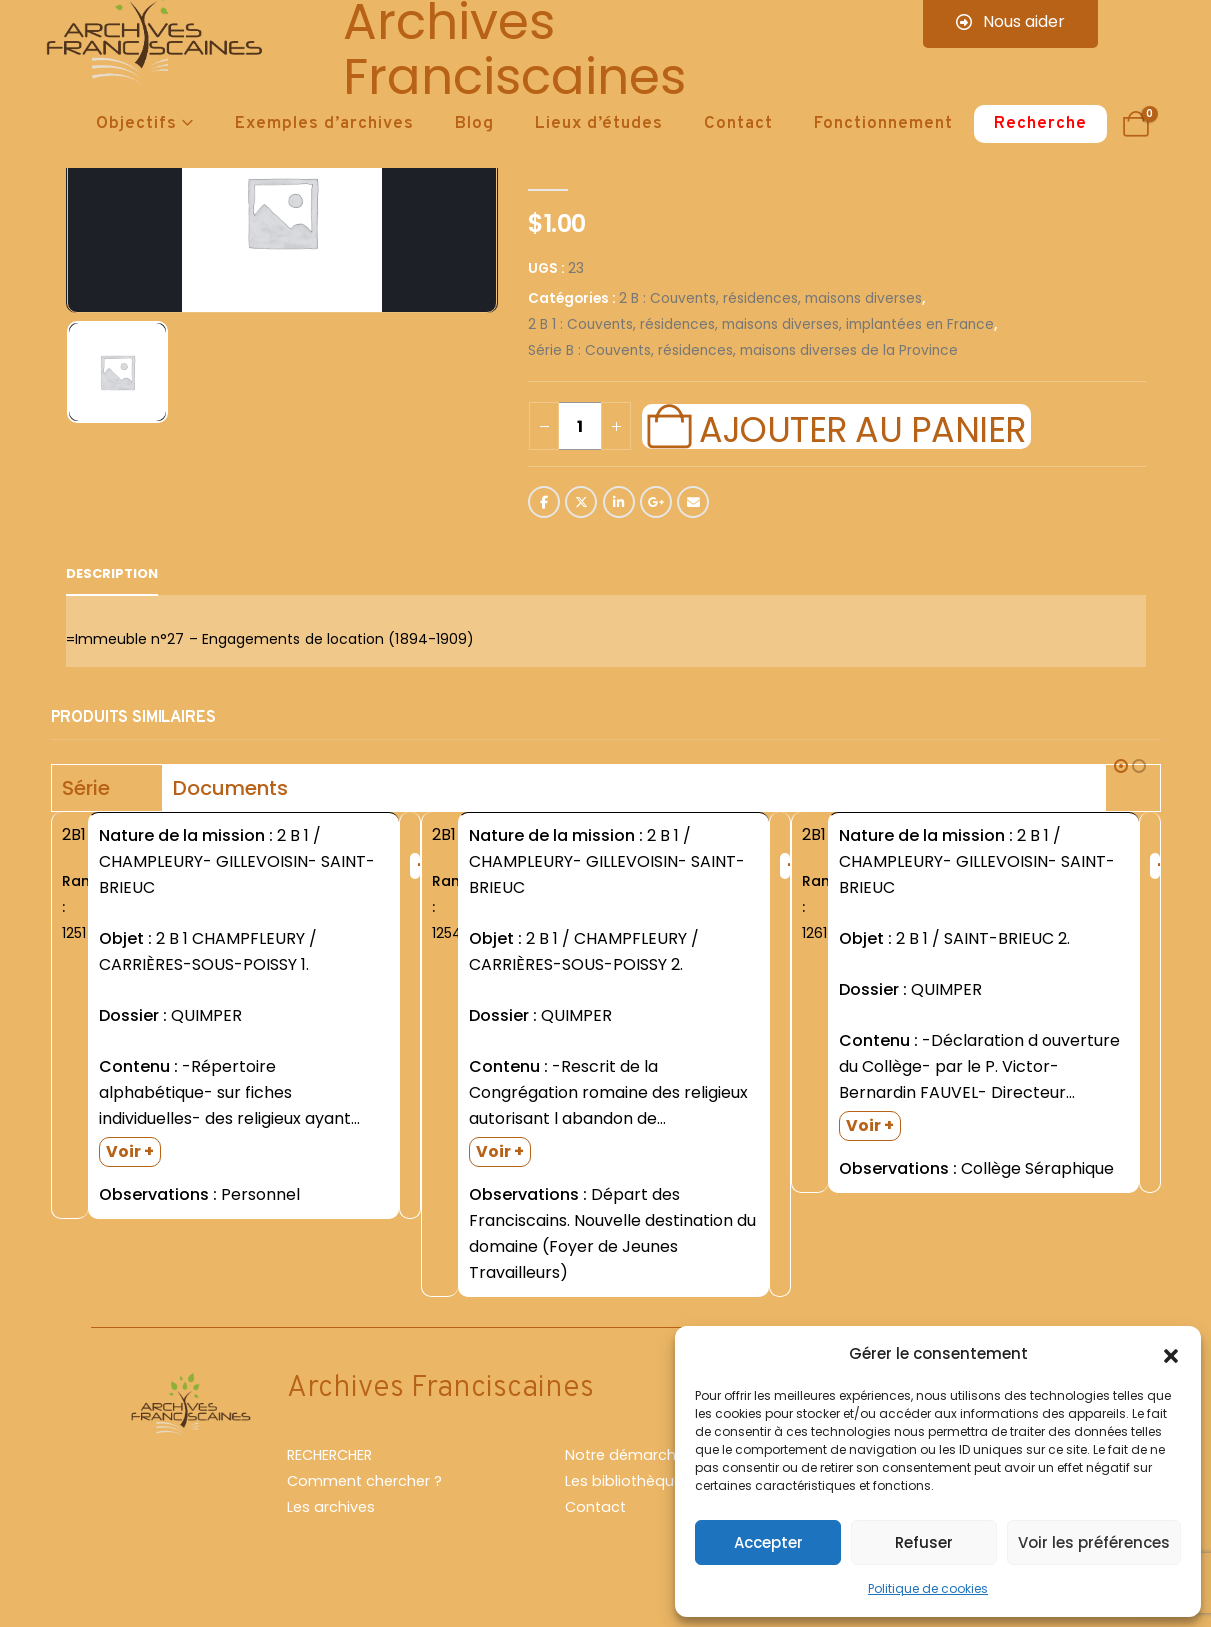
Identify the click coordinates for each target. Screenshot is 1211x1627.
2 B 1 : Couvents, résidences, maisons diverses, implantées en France (761, 324)
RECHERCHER (329, 1463)
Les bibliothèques (628, 1489)
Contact (738, 124)
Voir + (130, 1151)
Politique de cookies (928, 1588)
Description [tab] (112, 573)
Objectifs (136, 124)
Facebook (544, 502)
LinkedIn (619, 502)
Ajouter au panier (862, 427)
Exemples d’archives (324, 124)
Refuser (924, 1542)
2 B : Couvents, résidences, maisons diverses (770, 298)
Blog (474, 124)
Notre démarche (625, 1463)
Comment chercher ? (364, 1489)
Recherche (1040, 124)
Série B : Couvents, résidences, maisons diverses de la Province (743, 350)
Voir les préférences (1094, 1542)
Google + (656, 502)
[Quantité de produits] (580, 426)
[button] (1171, 1354)
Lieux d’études (599, 124)
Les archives (331, 1515)
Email (693, 502)
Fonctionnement (883, 124)
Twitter (581, 502)
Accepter (768, 1542)
